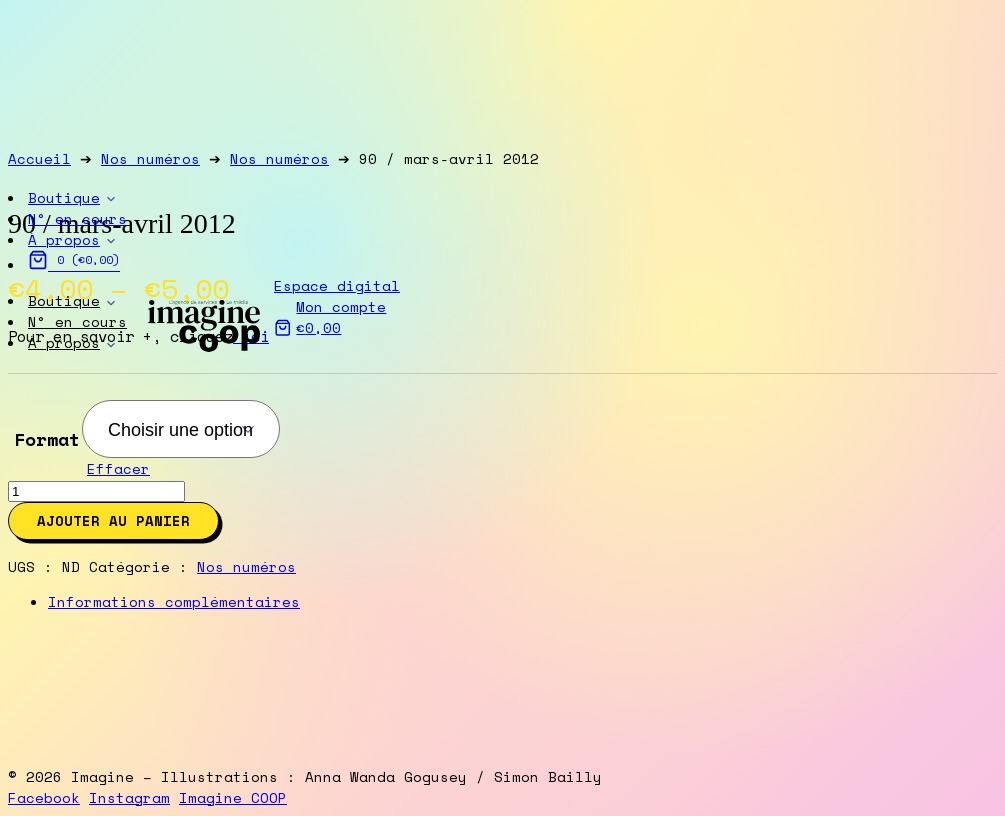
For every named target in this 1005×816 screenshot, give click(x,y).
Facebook (44, 797)
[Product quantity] (96, 491)
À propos (64, 342)
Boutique (64, 300)
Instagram (129, 797)
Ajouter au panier (113, 520)
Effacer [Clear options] (118, 468)
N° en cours (77, 321)
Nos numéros (246, 566)
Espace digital (337, 285)
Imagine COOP (233, 797)
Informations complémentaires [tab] (174, 601)
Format (47, 439)
